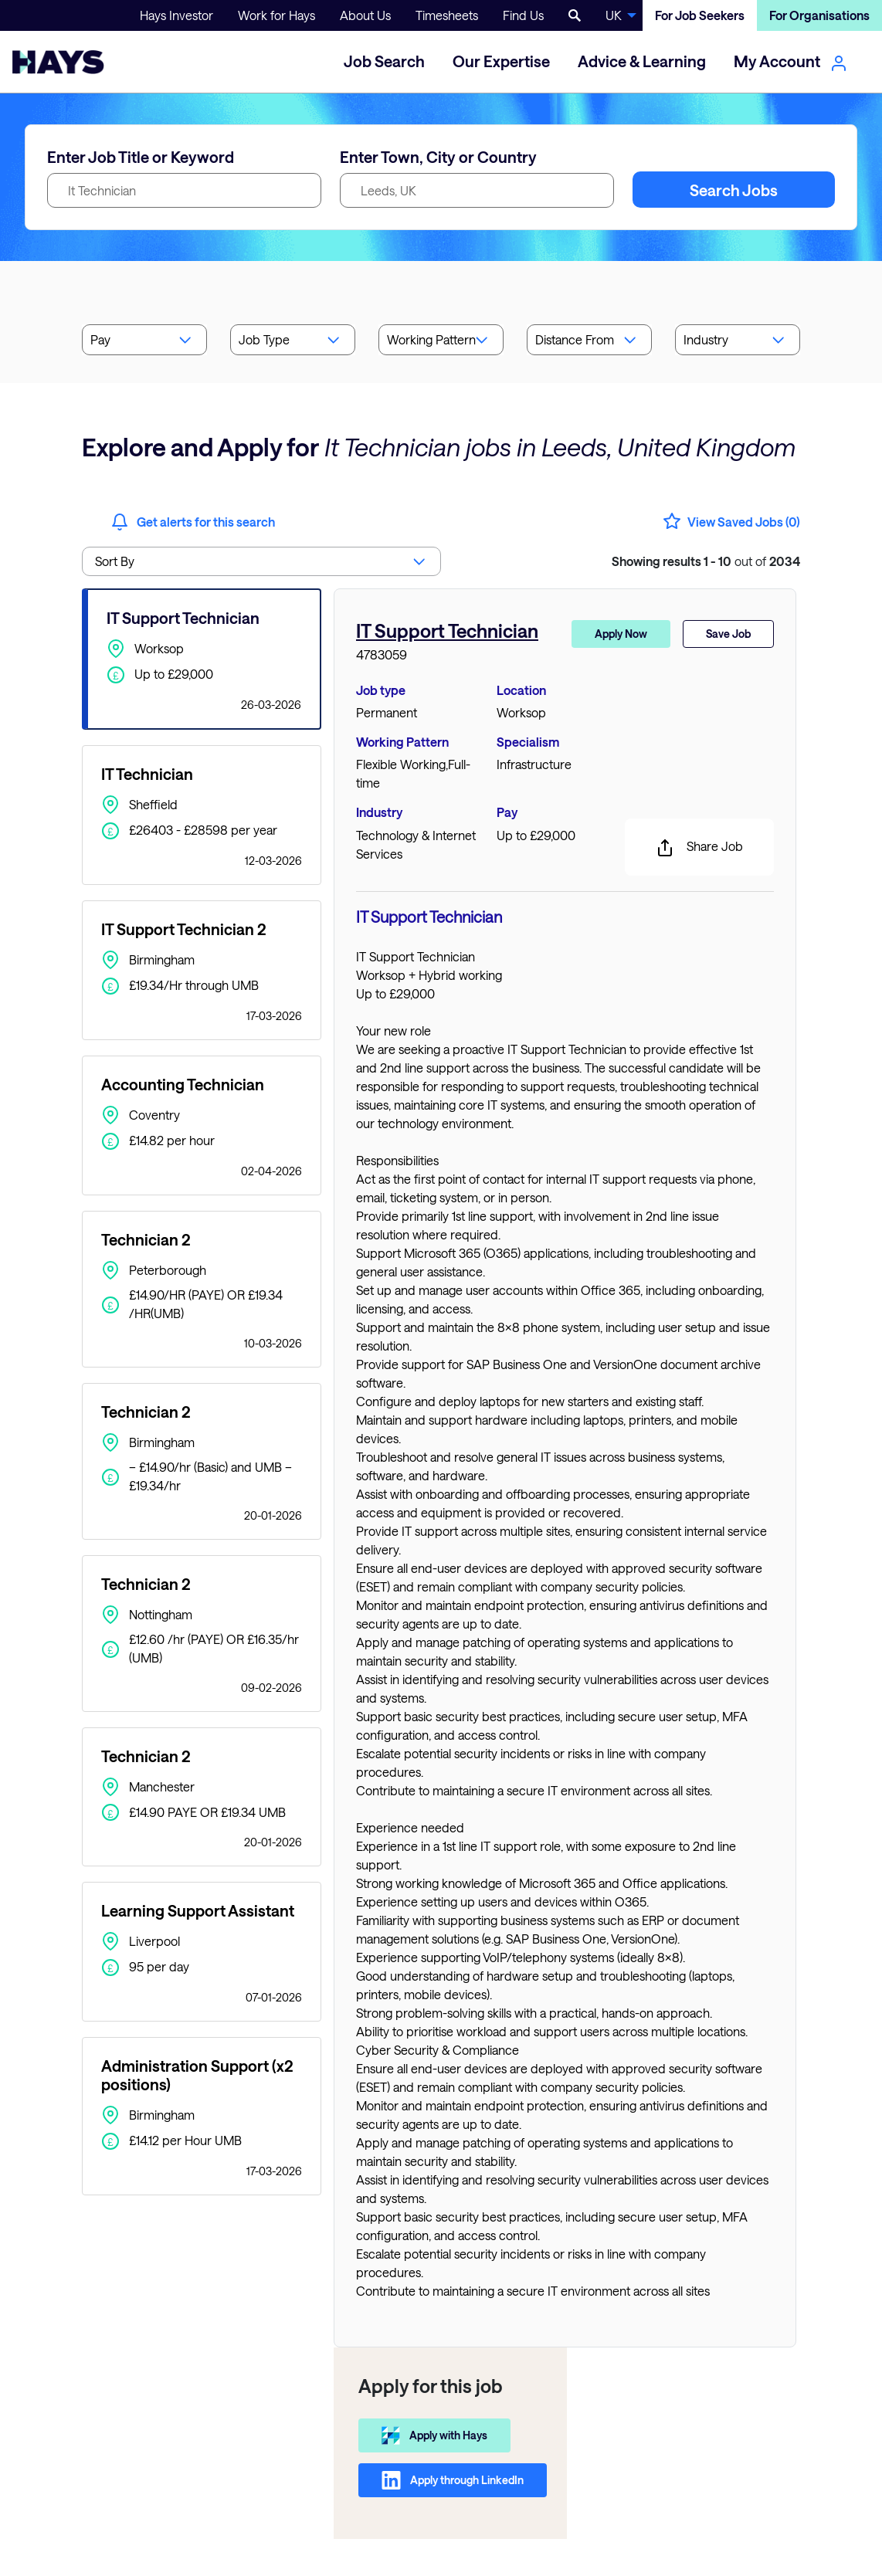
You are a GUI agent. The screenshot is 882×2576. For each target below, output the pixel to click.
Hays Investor (176, 15)
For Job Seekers (700, 15)
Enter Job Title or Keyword (140, 156)
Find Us (523, 15)
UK (614, 15)
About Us (365, 15)
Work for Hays (276, 15)
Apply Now (621, 633)
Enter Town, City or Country (438, 156)
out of (706, 561)
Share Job (699, 848)
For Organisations (819, 15)
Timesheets (447, 15)
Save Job (728, 633)
